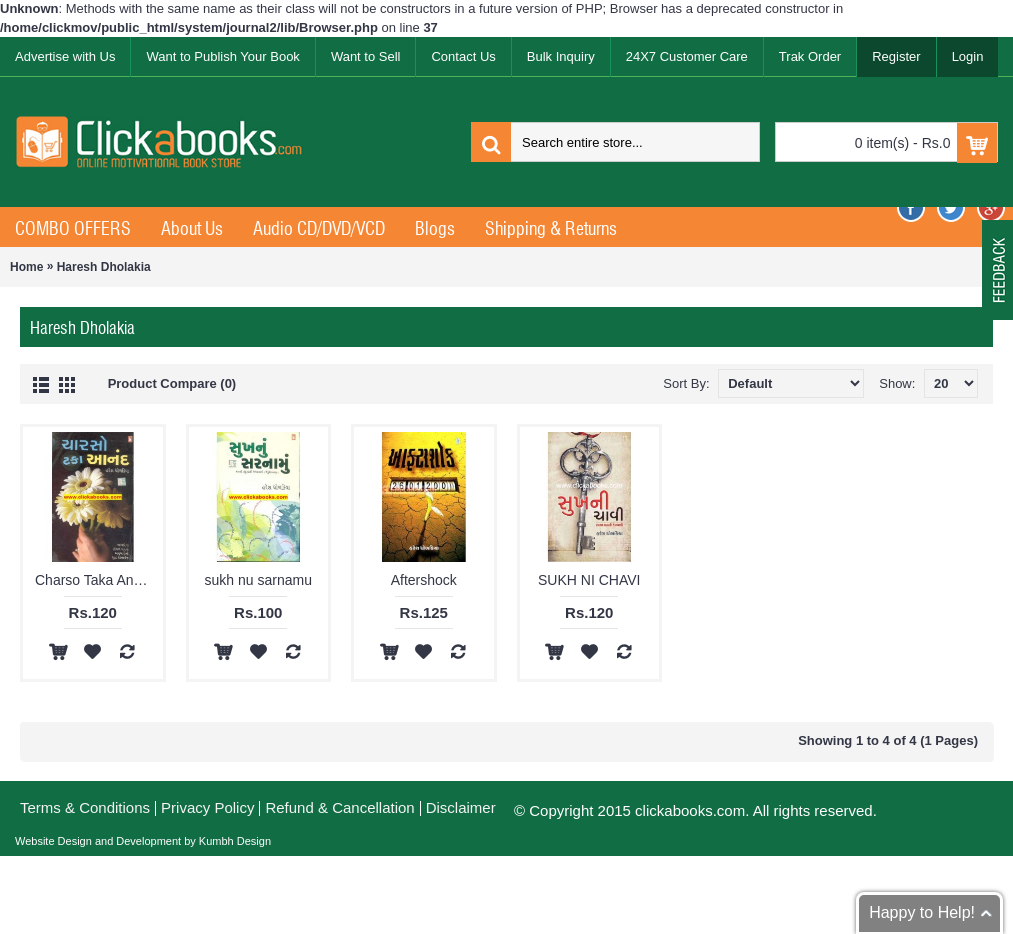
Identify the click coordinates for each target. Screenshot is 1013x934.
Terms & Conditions (85, 807)
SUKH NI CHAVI (589, 580)
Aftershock (424, 580)
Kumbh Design (233, 841)
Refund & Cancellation (339, 807)
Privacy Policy (207, 807)
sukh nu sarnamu (258, 580)
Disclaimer (461, 807)
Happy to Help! (922, 912)
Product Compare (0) (172, 383)
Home (26, 267)
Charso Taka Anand (96, 580)
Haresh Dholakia (104, 267)
